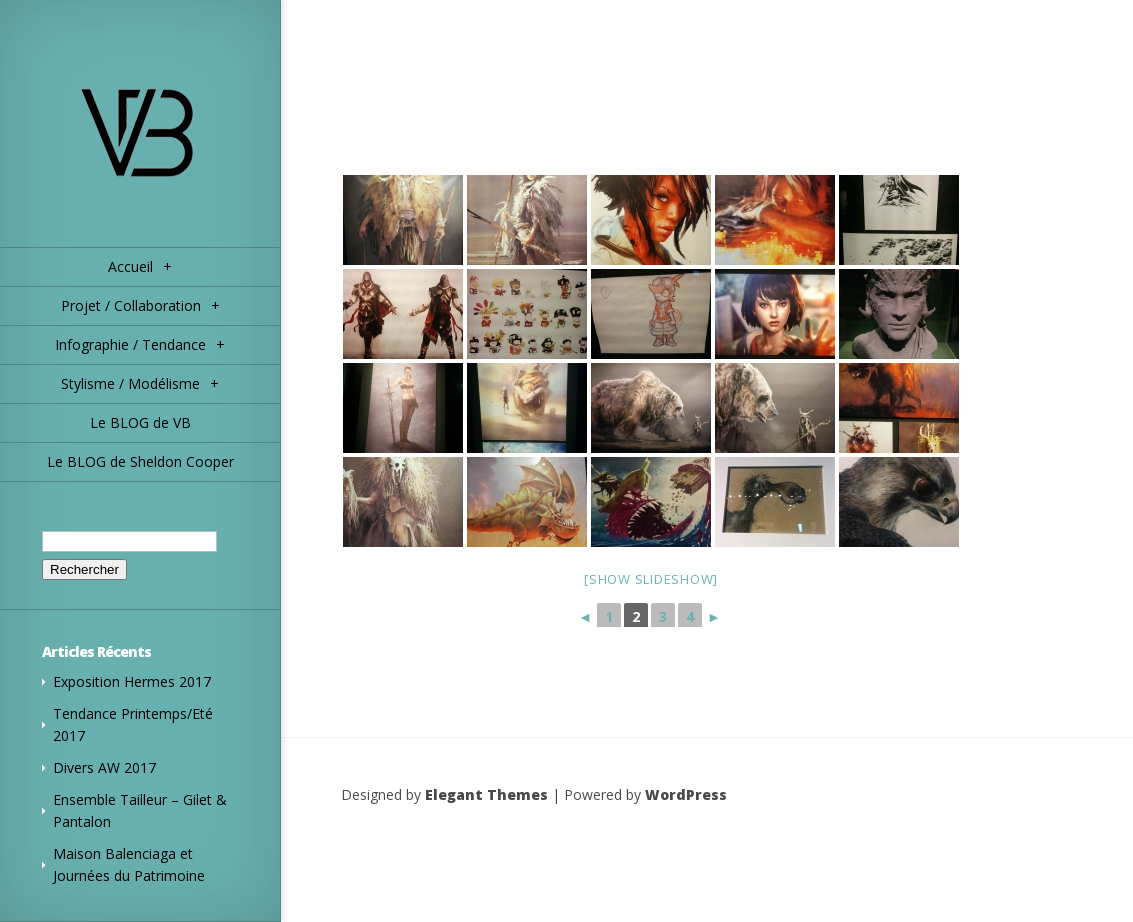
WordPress (686, 794)
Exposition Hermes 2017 (132, 681)
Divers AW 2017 (104, 767)
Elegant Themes (486, 794)
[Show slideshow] (651, 579)
